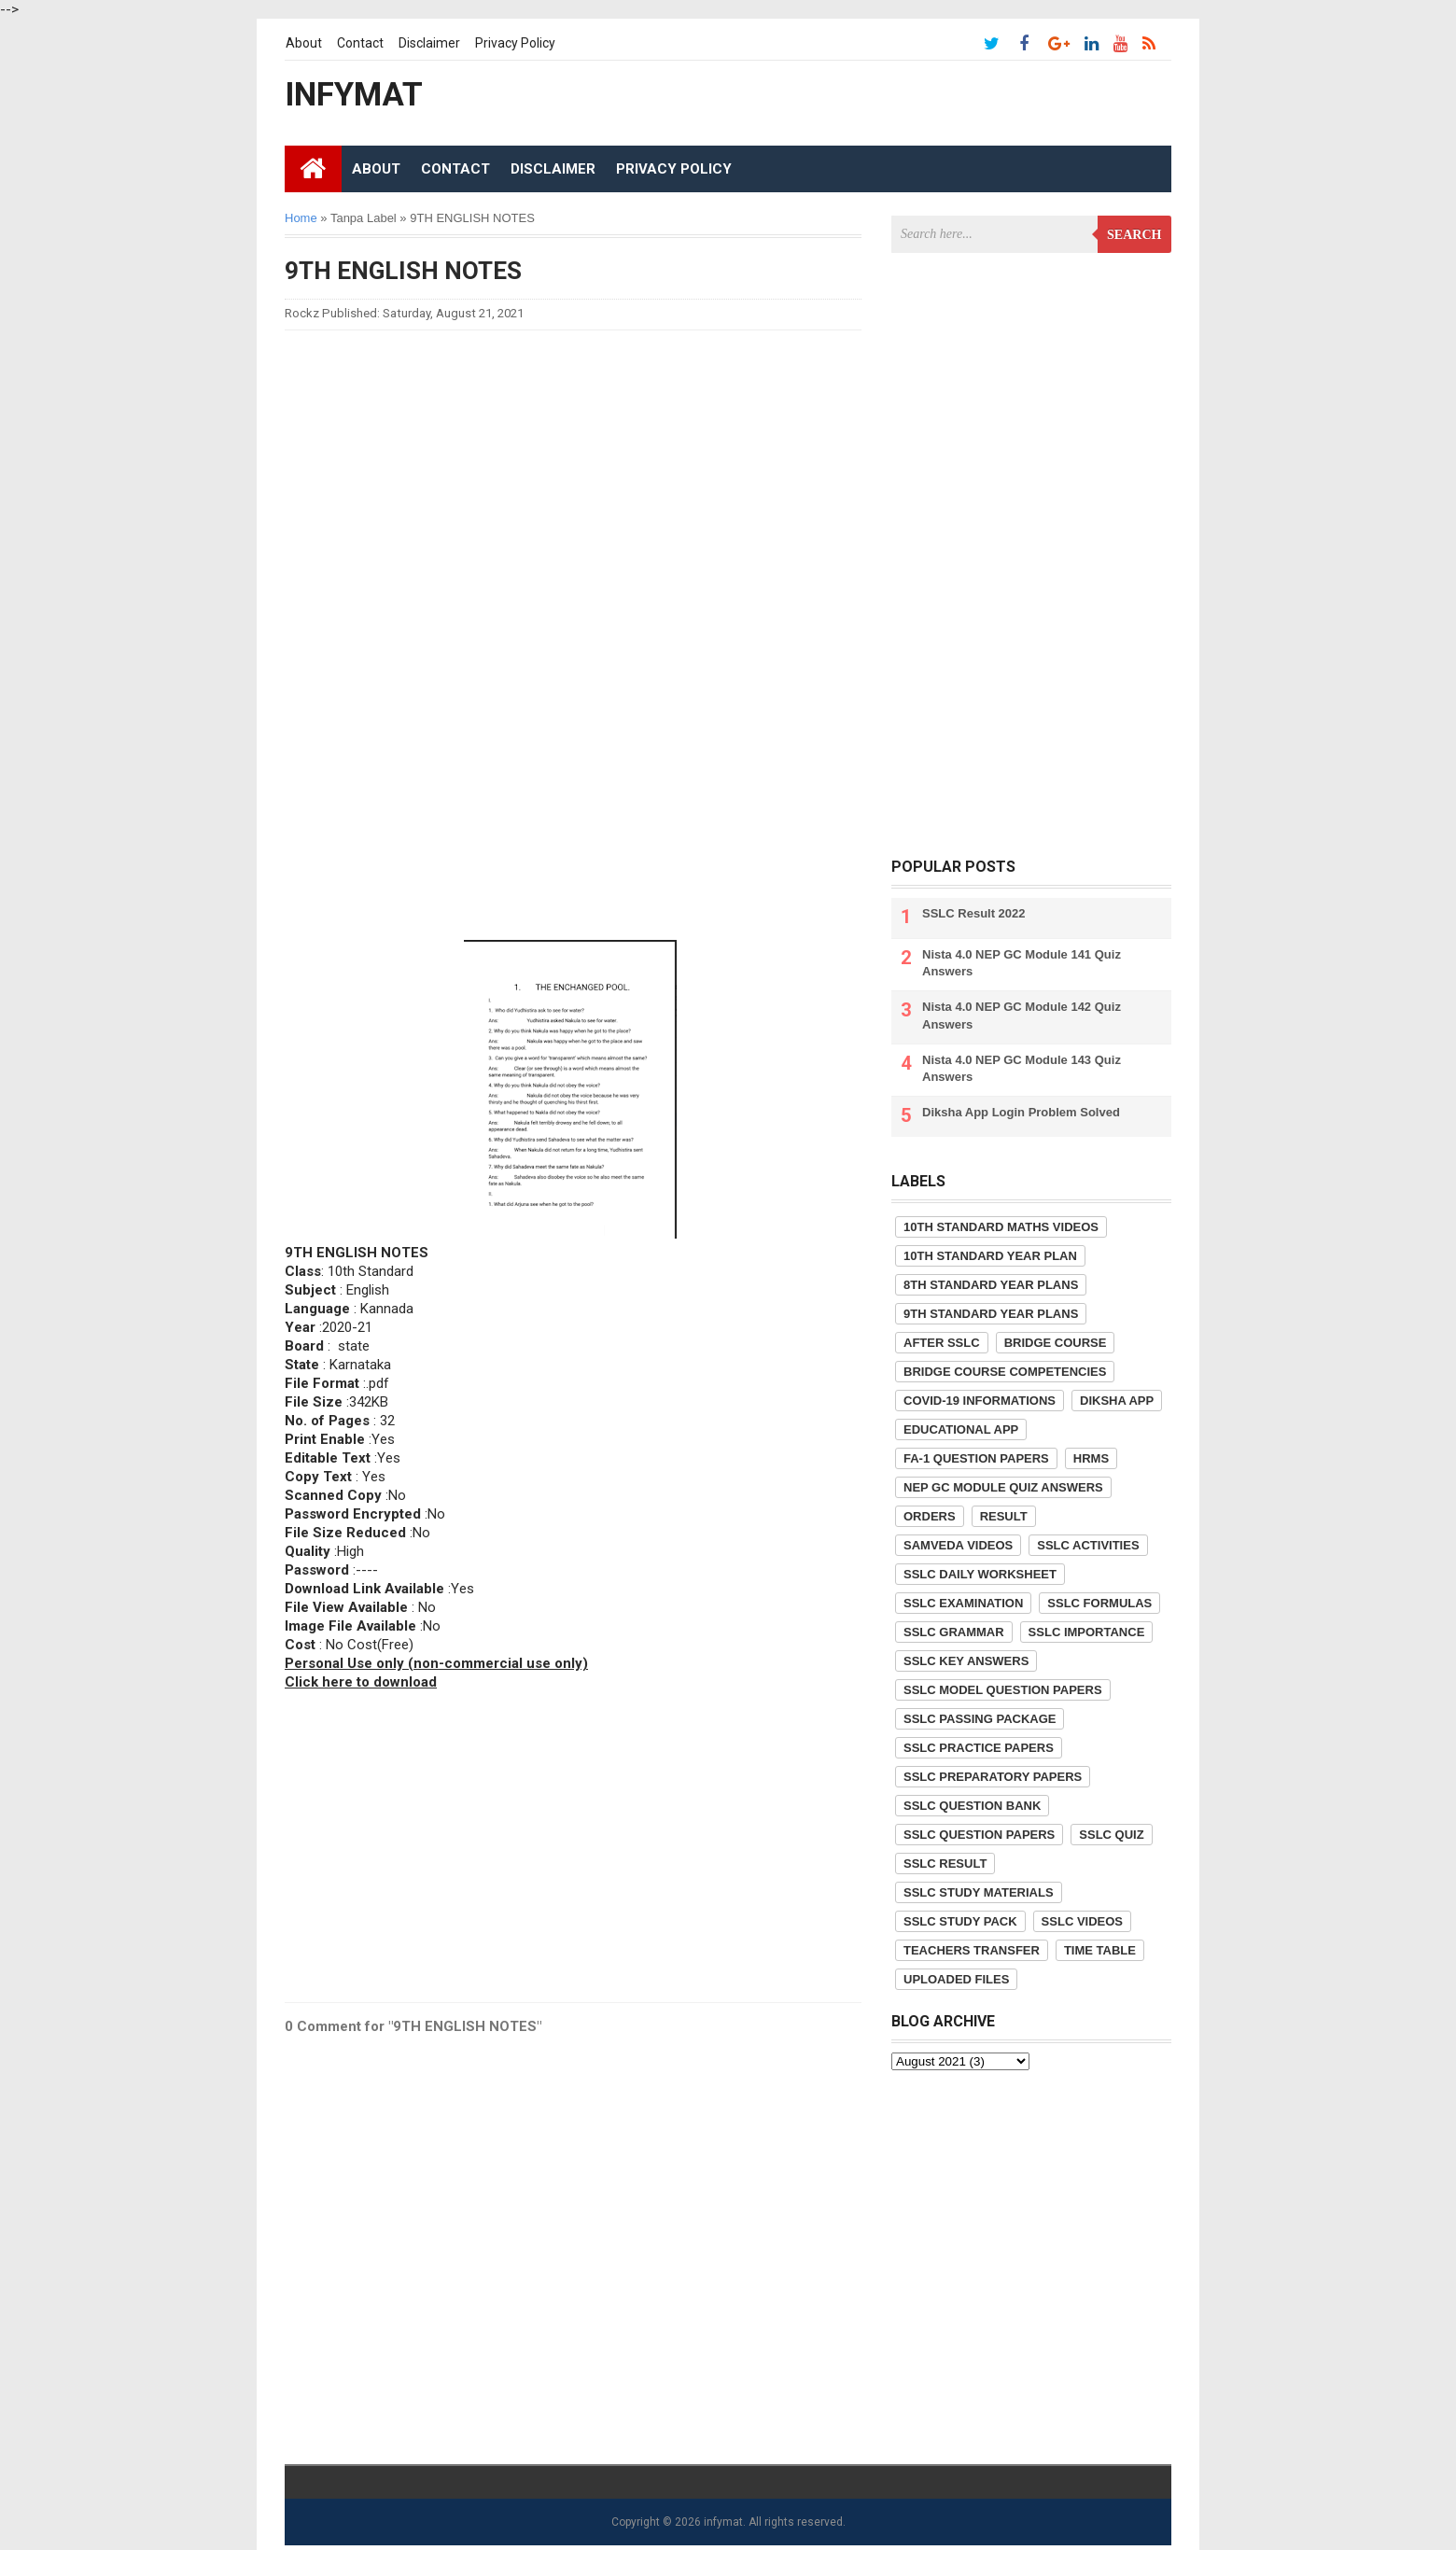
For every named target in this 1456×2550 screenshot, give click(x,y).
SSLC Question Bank (972, 1806)
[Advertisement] (573, 475)
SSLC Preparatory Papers (992, 1777)
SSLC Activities (1088, 1545)
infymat (723, 2522)
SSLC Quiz (1111, 1835)
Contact (360, 42)
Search (1134, 235)
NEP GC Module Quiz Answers (1003, 1487)
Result (1004, 1516)
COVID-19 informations (979, 1401)
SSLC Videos (1082, 1921)
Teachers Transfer (971, 1950)
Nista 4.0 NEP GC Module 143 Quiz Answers (1021, 1068)
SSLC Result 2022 (974, 913)
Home (301, 218)
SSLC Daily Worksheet (980, 1574)
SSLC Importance (1087, 1632)
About (304, 42)
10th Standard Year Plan (990, 1256)
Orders (929, 1516)
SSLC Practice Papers (978, 1748)
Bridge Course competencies (1004, 1372)
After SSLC (941, 1343)
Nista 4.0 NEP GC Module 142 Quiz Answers (1021, 1015)
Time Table (1100, 1950)
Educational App (960, 1429)
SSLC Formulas (1099, 1603)
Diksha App (1117, 1401)
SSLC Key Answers (966, 1661)
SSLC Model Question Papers (1002, 1690)
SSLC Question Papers (979, 1835)
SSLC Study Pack (960, 1921)
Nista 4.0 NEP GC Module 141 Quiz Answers (1021, 962)
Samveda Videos (958, 1545)
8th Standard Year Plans (990, 1285)
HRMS (1091, 1458)
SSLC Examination (963, 1603)
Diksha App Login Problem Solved (1021, 1112)
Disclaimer (429, 42)
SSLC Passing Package (979, 1719)
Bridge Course (1055, 1343)
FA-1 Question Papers (976, 1458)
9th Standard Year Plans (990, 1314)
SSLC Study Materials (978, 1892)
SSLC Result (945, 1863)
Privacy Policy (515, 42)
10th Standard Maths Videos (1001, 1227)
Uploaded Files (956, 1979)
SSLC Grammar (953, 1632)
